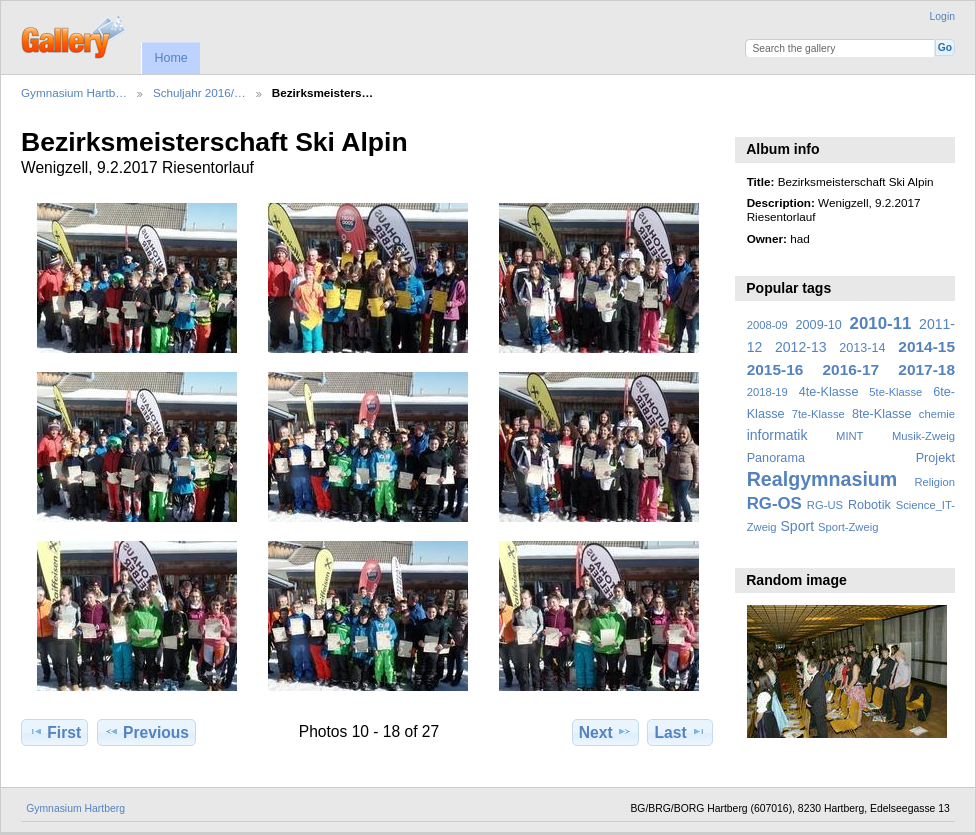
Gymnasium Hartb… (74, 92)
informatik (777, 435)
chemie (937, 414)
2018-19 (767, 392)
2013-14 (862, 348)
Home (170, 58)
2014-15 (926, 346)
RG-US (825, 505)
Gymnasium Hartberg (75, 808)
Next (605, 732)
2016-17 (851, 369)
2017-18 (926, 369)
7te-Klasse (818, 414)
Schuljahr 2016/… (199, 92)
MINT (849, 436)
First (54, 732)
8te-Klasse (882, 414)
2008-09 (767, 325)
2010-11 (881, 323)
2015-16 (775, 369)
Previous (146, 732)
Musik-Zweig (923, 436)
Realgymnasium (822, 479)
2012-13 (801, 347)
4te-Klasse (829, 392)
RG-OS (774, 503)
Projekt (935, 458)
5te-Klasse (895, 392)
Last (680, 732)
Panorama (776, 458)
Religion (934, 482)
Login (942, 16)
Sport (798, 526)
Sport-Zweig (848, 527)
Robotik (869, 505)
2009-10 (819, 325)
